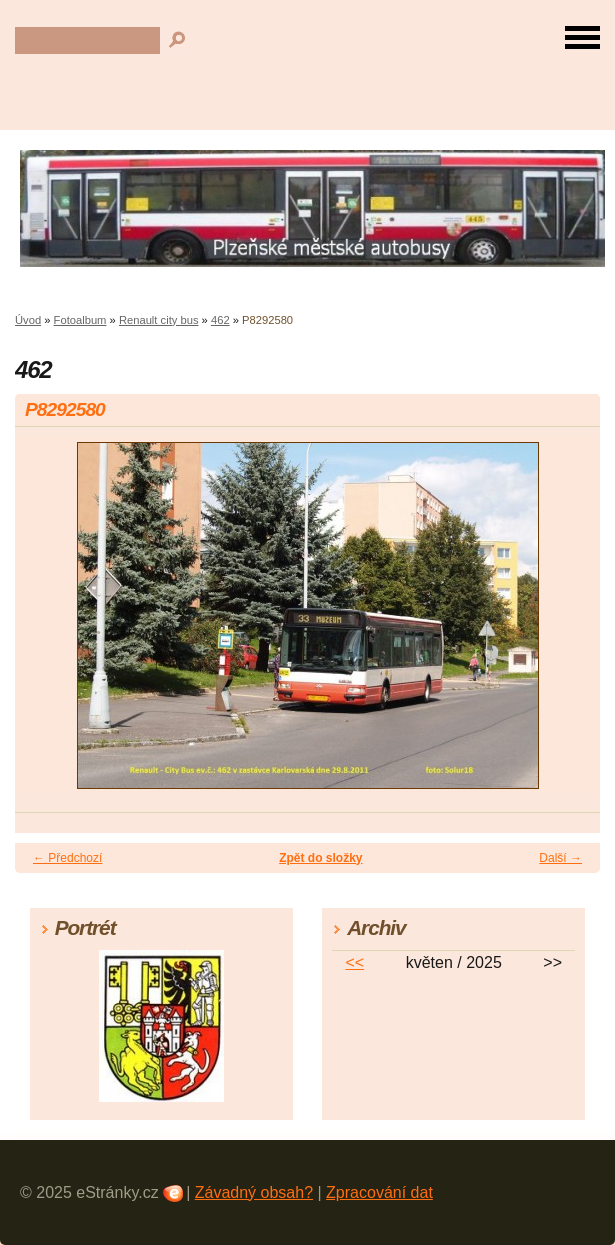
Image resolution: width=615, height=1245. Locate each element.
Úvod (28, 320)
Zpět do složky (320, 858)
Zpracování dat (379, 1192)
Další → (560, 858)
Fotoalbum (80, 320)
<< (354, 962)
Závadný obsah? (254, 1192)
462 (220, 320)
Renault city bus (159, 320)
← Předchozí (67, 858)
